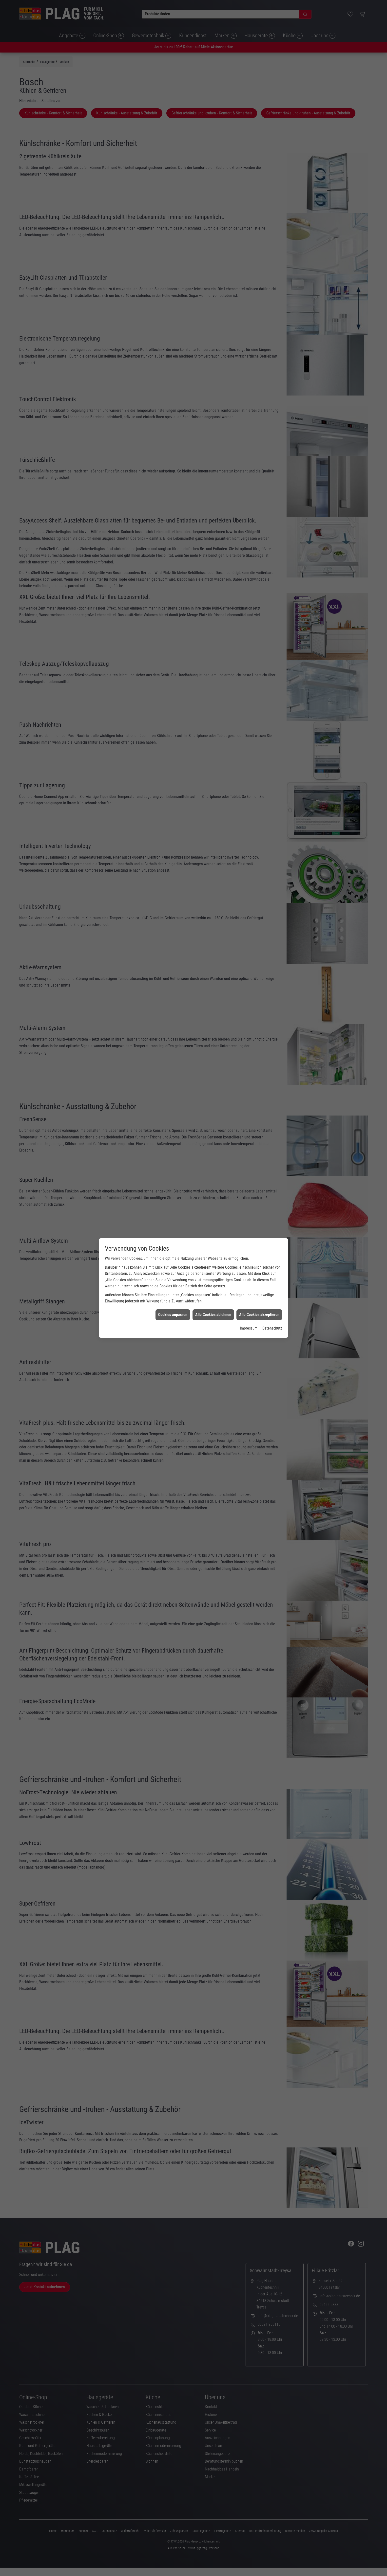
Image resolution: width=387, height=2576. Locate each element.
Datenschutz (272, 1308)
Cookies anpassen (172, 1295)
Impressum (248, 1308)
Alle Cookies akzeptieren (259, 1295)
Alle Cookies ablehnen (213, 1295)
